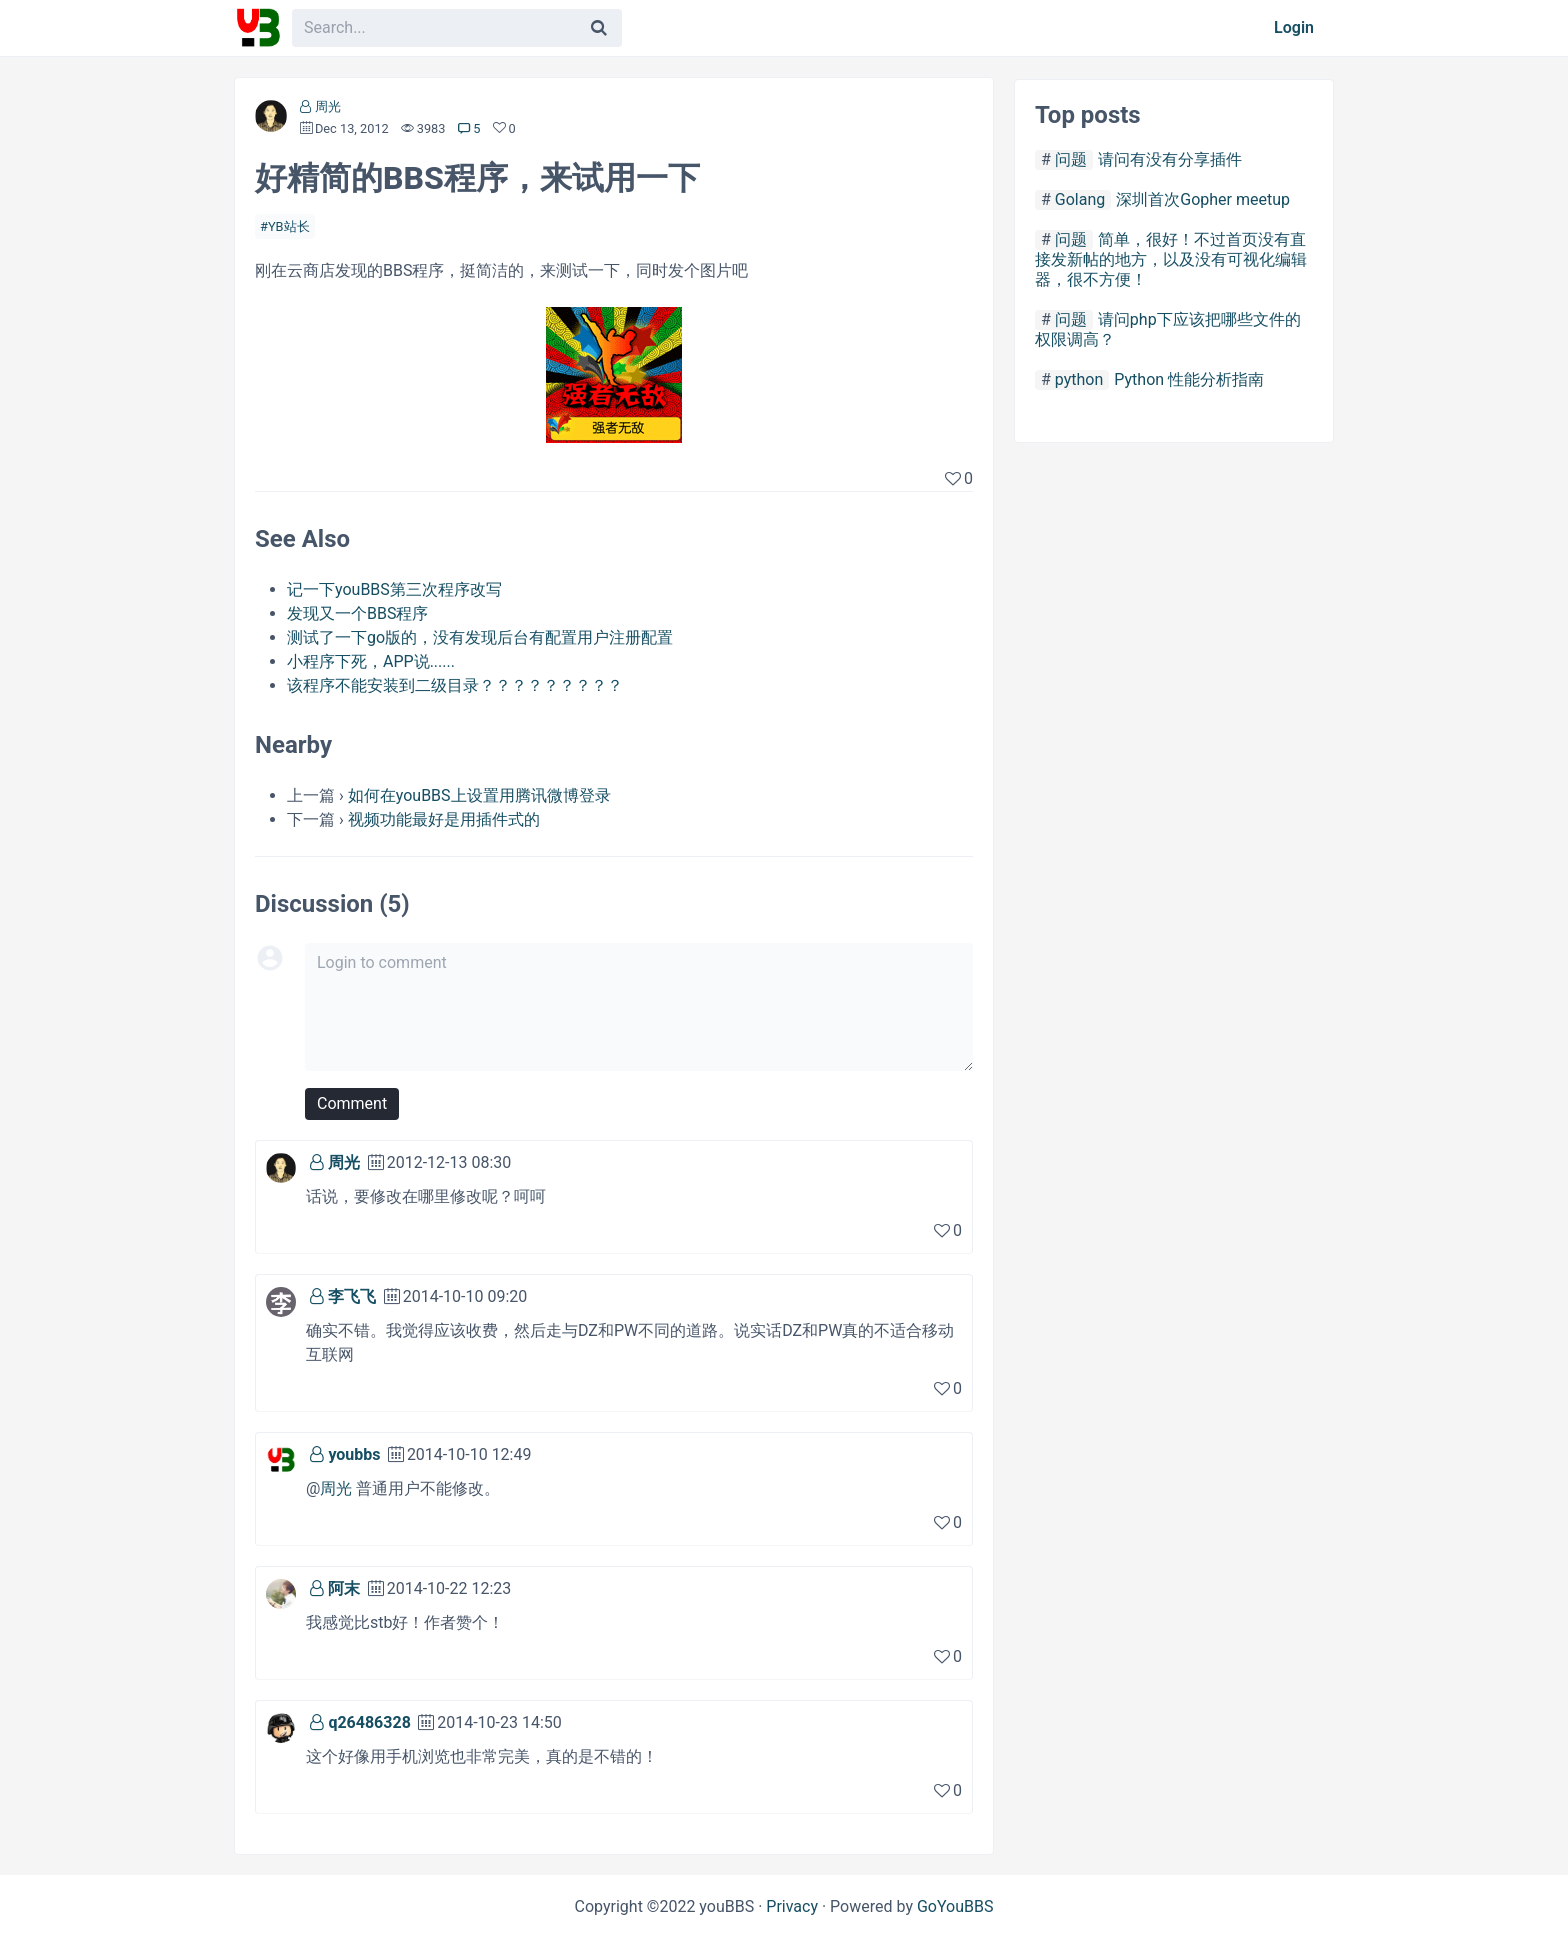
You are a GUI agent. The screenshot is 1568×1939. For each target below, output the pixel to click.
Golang (1080, 199)
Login (1294, 27)
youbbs (354, 1454)
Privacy (792, 1906)
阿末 (344, 1588)
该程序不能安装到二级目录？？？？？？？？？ (455, 685)
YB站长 (289, 226)
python (1079, 379)
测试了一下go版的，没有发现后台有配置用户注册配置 (480, 637)
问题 (1071, 159)
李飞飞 (352, 1296)
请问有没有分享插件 (1170, 159)
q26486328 (369, 1722)
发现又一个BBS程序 (357, 613)
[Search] (599, 28)
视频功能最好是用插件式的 (444, 819)
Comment (352, 1103)
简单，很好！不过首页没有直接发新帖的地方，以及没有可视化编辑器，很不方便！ (1171, 259)
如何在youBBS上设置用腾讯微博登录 (479, 795)
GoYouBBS (955, 1906)
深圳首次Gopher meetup (1203, 199)
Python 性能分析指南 (1189, 379)
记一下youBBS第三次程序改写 (394, 589)
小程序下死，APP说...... (371, 661)
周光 (328, 106)
